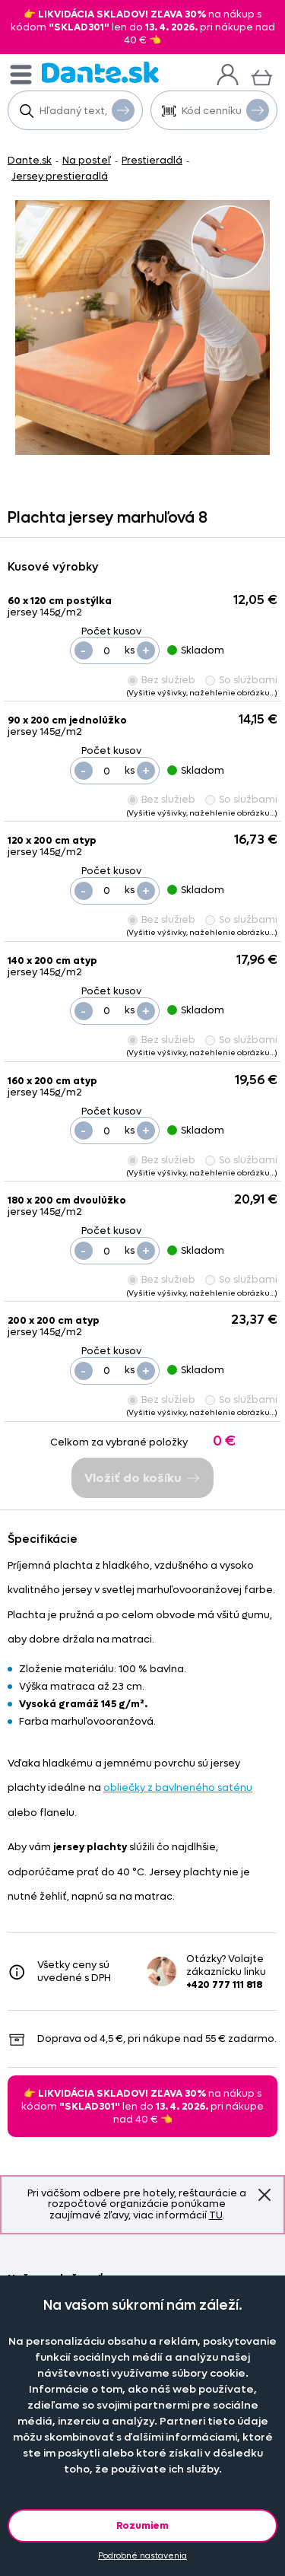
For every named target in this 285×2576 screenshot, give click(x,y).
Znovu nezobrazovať (264, 2194)
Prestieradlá (152, 160)
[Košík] (262, 76)
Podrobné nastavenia (142, 2556)
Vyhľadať (123, 109)
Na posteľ (86, 160)
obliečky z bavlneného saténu (177, 1787)
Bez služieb (161, 679)
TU (216, 2215)
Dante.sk (30, 160)
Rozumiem (142, 2525)
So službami (241, 679)
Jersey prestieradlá (59, 176)
